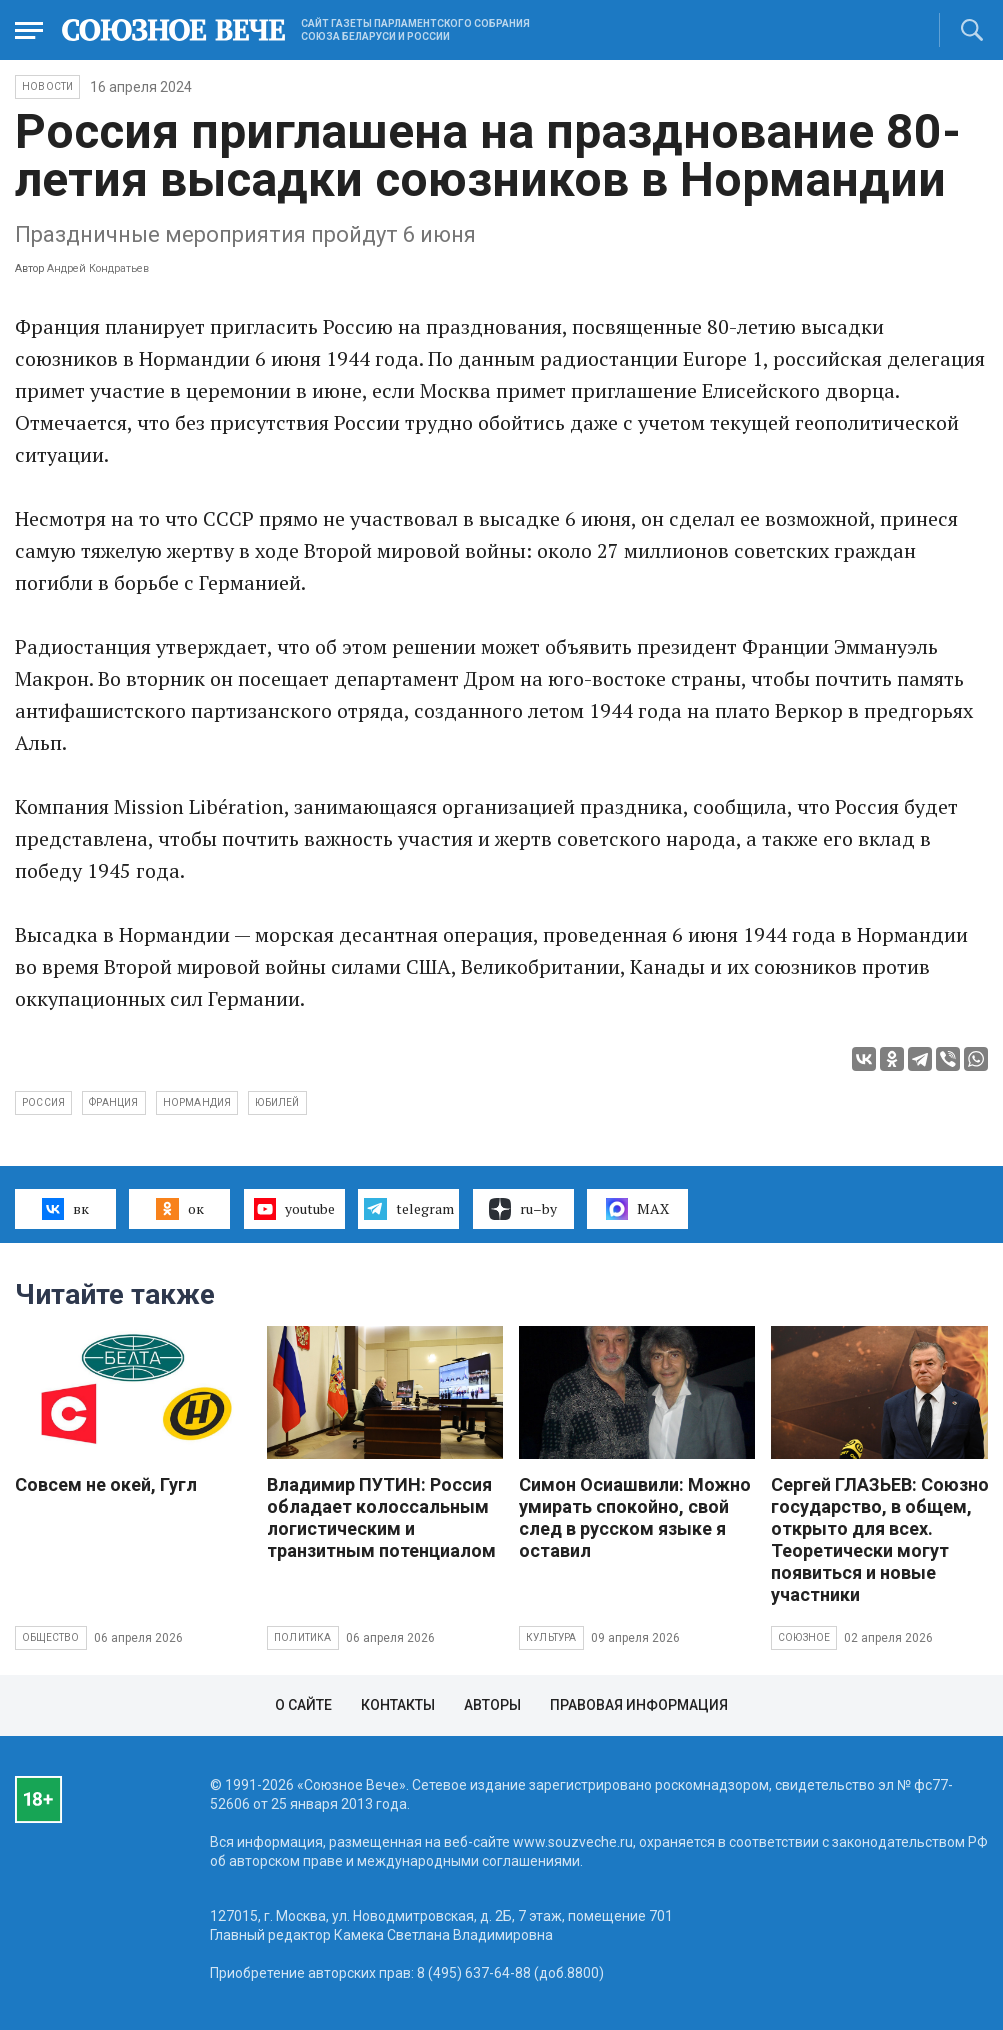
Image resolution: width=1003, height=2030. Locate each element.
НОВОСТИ (47, 86)
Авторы (492, 1705)
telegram (408, 1209)
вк (65, 1209)
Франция (113, 1102)
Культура (551, 1637)
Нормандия (197, 1102)
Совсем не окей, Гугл (106, 1484)
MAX (637, 1209)
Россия (43, 1102)
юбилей (277, 1102)
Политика (303, 1637)
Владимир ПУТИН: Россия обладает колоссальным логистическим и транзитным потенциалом (381, 1517)
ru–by (523, 1209)
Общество (51, 1637)
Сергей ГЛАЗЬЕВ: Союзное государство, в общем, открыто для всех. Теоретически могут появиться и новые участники (885, 1539)
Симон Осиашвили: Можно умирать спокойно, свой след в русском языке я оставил (635, 1517)
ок (179, 1209)
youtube (294, 1209)
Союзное (804, 1637)
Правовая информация (639, 1705)
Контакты (398, 1705)
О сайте (303, 1705)
